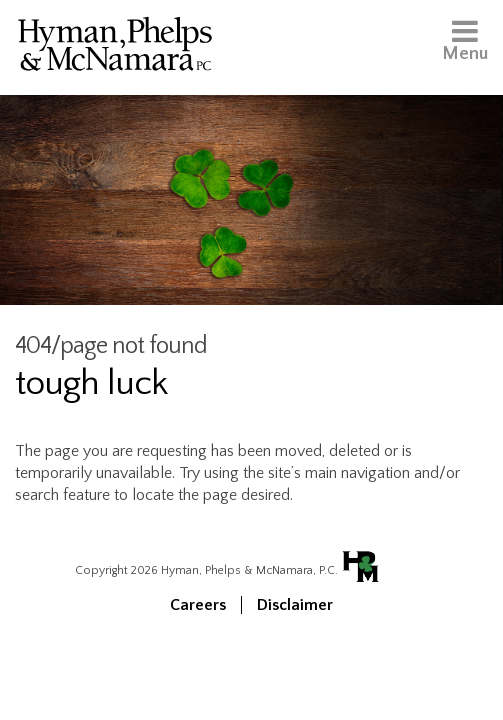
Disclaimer (295, 605)
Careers (198, 605)
